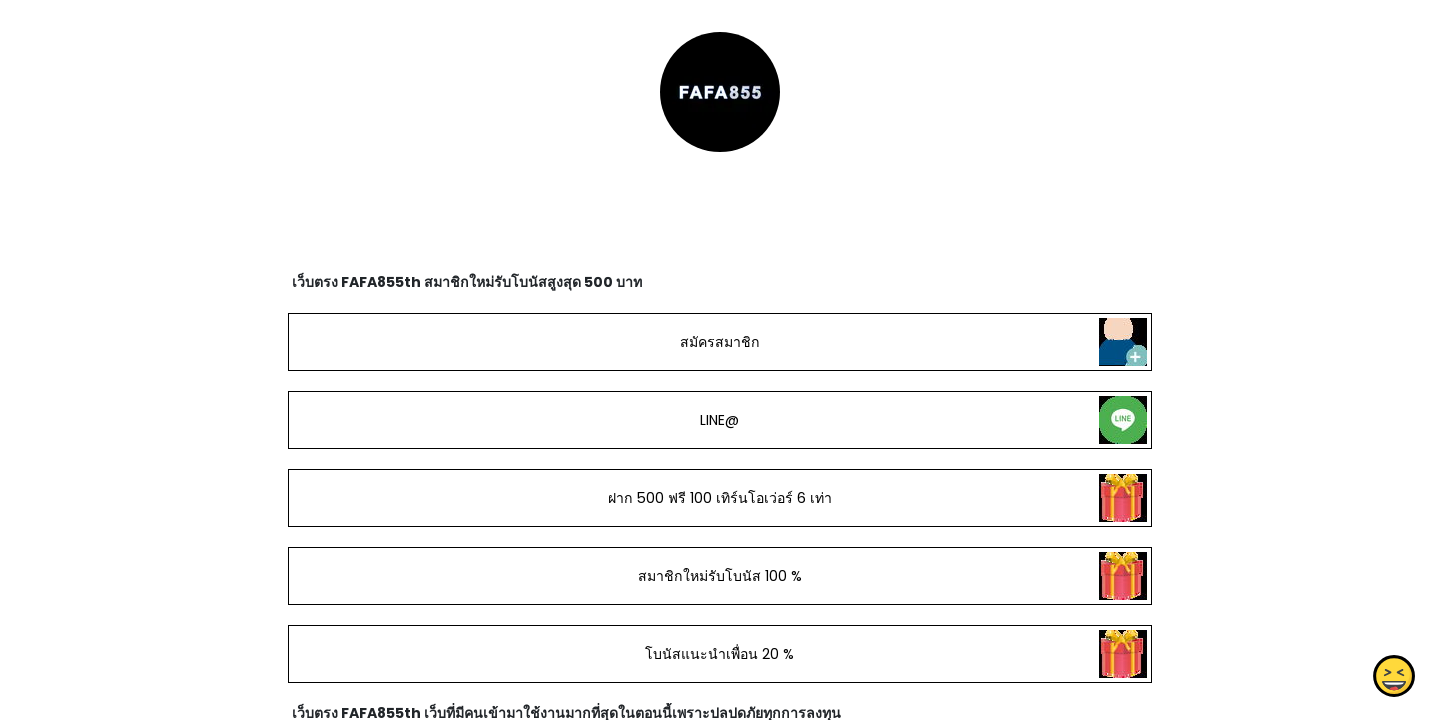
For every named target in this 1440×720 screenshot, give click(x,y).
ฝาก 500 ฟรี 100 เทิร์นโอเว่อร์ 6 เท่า (720, 498)
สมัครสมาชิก (720, 342)
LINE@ (719, 420)
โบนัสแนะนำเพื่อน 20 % (719, 654)
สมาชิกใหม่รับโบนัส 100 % (720, 576)
